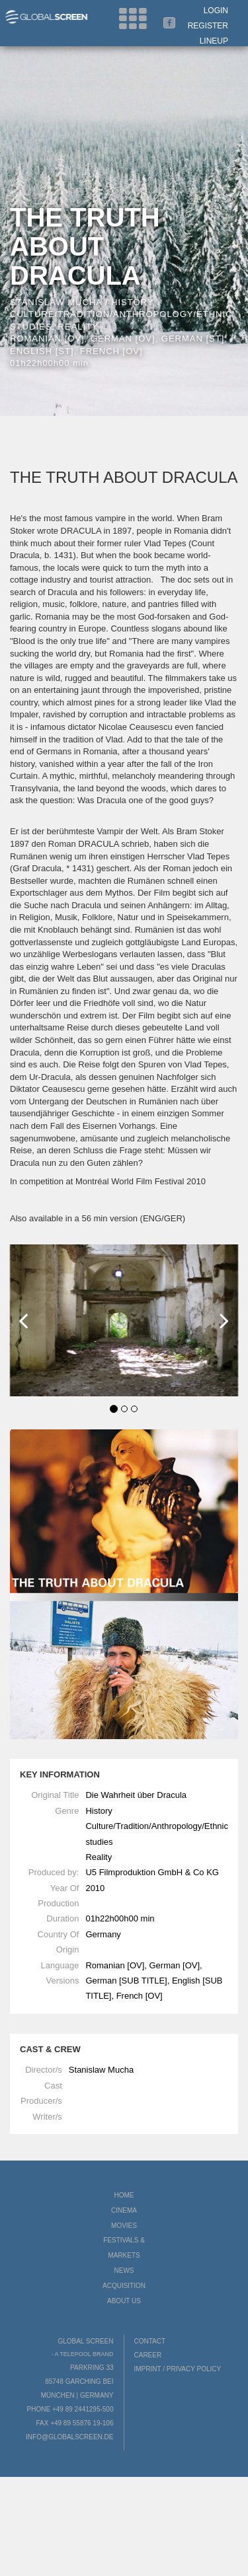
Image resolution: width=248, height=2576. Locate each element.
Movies (124, 2225)
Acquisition (124, 2285)
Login (216, 10)
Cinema (124, 2210)
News (124, 2270)
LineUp (214, 41)
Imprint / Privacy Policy (178, 2369)
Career (148, 2355)
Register (208, 25)
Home (124, 2195)
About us (124, 2301)
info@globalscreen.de (69, 2437)
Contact (150, 2341)
